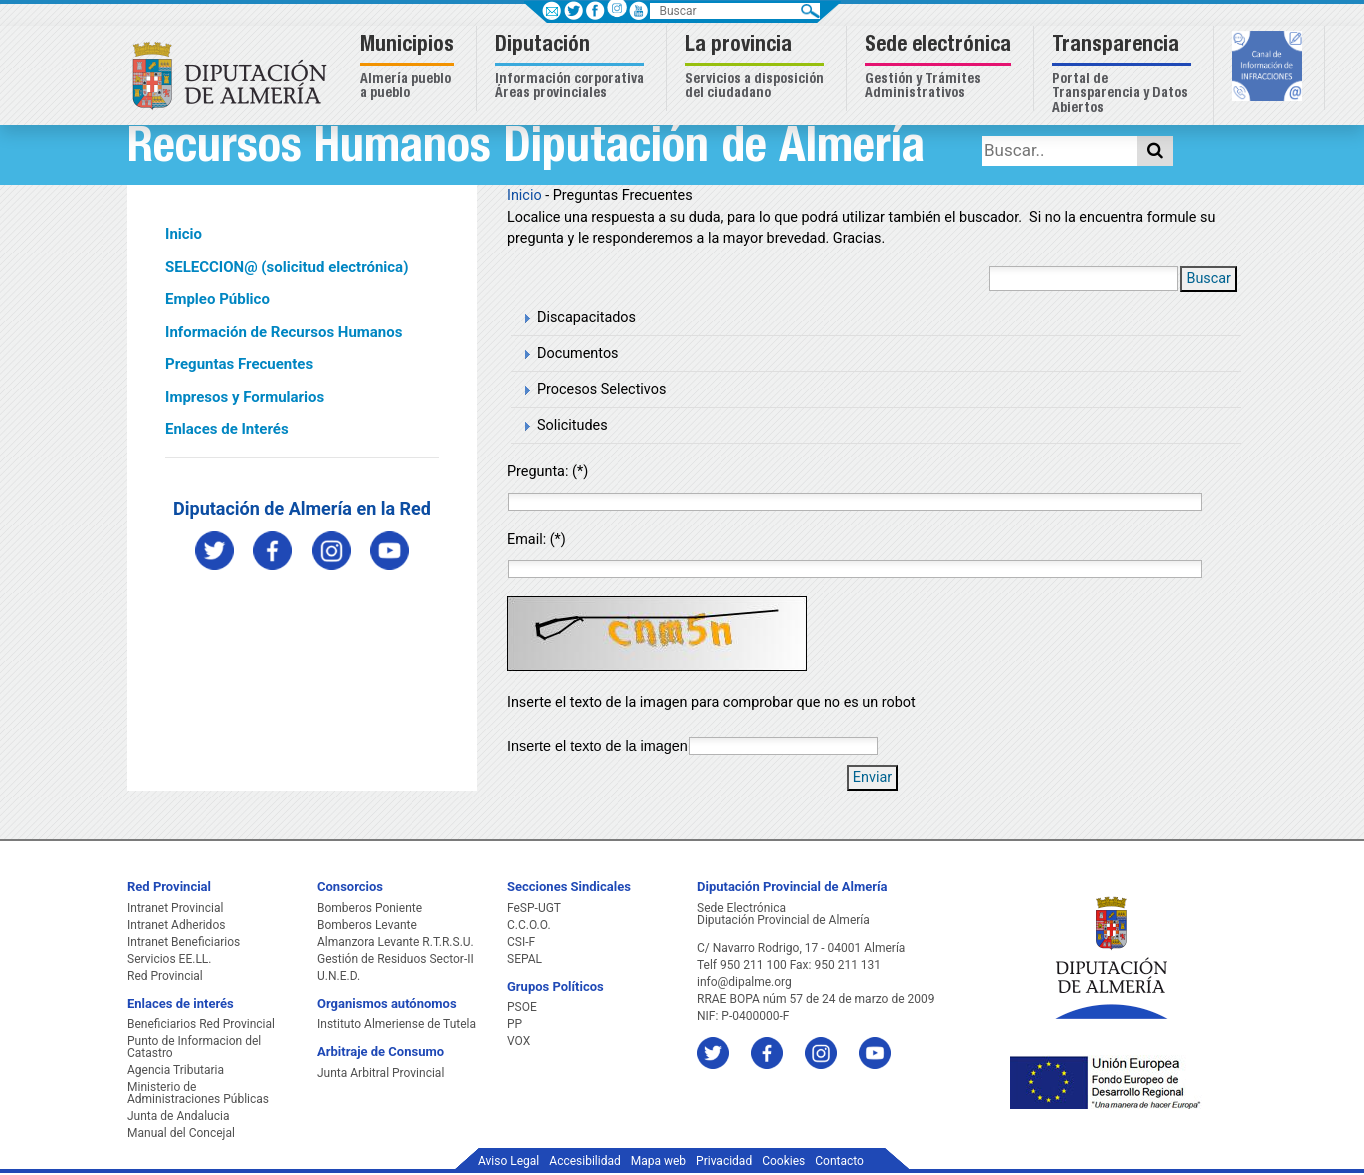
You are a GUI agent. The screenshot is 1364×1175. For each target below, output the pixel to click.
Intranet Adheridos (176, 925)
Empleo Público (217, 299)
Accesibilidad (584, 1161)
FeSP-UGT (534, 908)
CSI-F (521, 942)
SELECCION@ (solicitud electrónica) (286, 267)
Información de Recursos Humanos (283, 332)
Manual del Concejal (181, 1133)
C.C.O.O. (529, 925)
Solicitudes (572, 425)
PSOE (522, 1007)
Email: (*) (536, 539)
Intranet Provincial (175, 908)
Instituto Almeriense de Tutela (396, 1024)
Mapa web (658, 1161)
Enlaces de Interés (227, 429)
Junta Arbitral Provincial (380, 1073)
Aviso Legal (508, 1161)
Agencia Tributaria (175, 1070)
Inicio (183, 234)
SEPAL (524, 959)
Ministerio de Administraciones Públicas (198, 1093)
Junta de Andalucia (178, 1116)
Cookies (783, 1161)
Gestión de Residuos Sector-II (395, 959)
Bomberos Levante (367, 925)
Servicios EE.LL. (169, 959)
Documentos (578, 353)
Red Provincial (165, 976)
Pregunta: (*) (547, 471)
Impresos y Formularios (244, 397)
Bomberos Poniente (369, 908)
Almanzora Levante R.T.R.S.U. (395, 942)
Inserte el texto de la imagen (597, 746)
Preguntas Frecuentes (239, 364)
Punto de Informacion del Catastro (194, 1047)
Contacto (839, 1161)
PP (514, 1024)
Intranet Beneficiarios (183, 942)
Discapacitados (586, 317)
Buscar (1208, 278)
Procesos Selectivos (601, 389)
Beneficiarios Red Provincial (201, 1024)
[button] (409, 68)
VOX (518, 1041)
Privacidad (724, 1161)
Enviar (872, 777)
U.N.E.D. (338, 976)
